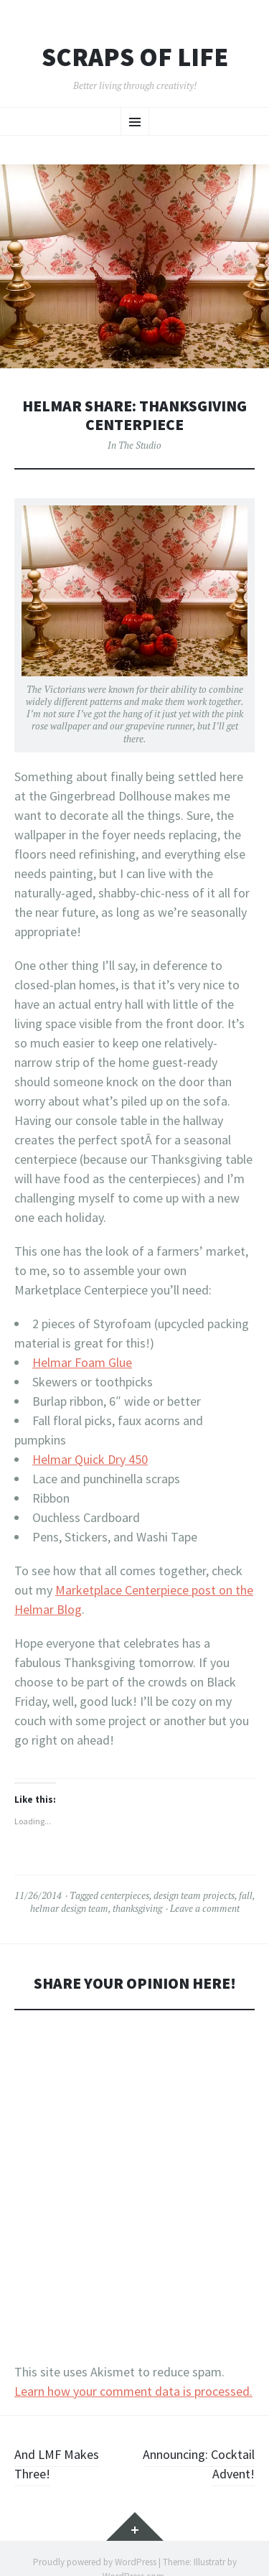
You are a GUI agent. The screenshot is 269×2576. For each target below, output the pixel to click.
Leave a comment (205, 1908)
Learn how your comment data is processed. (133, 2391)
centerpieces (124, 1895)
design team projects (194, 1895)
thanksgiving (137, 1908)
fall (246, 1895)
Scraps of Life (135, 57)
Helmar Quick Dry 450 (90, 1459)
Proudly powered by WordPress (94, 2562)
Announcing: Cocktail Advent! (199, 2464)
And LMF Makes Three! (56, 2464)
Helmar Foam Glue (82, 1362)
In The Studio (134, 445)
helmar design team (69, 1908)
